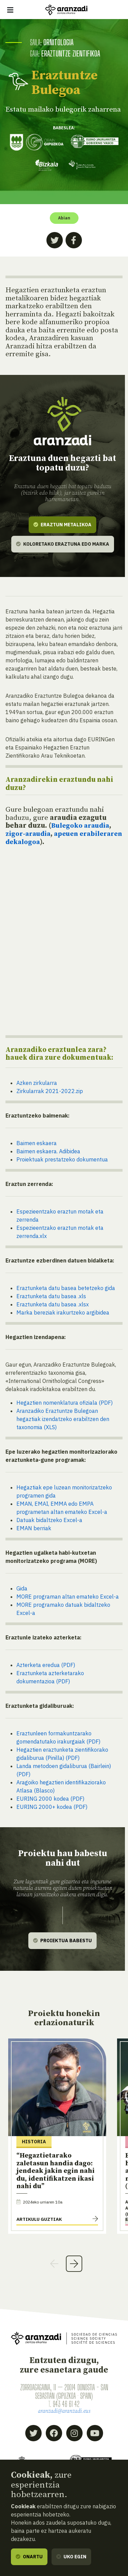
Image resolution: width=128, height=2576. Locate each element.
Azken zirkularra (36, 1082)
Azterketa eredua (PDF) (45, 1664)
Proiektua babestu (62, 1940)
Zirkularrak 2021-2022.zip (49, 1090)
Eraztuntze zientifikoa (71, 53)
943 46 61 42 (66, 2403)
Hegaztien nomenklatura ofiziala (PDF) (64, 1402)
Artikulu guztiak (39, 2219)
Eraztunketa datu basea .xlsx (52, 1304)
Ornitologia (58, 42)
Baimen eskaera (36, 1142)
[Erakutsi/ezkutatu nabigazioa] (10, 10)
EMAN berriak (33, 1527)
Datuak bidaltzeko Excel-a (49, 1519)
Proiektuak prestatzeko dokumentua (62, 1159)
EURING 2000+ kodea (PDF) (51, 1806)
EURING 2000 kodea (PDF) (50, 1798)
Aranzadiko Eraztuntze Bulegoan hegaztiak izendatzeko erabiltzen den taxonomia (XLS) (62, 1418)
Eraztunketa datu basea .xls (51, 1295)
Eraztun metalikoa (62, 524)
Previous (54, 2263)
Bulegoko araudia (82, 825)
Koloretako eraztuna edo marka (62, 544)
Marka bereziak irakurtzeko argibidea (62, 1312)
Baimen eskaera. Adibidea (48, 1150)
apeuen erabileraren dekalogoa (47, 837)
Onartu (29, 2557)
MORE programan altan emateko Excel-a (67, 1596)
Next (74, 2263)
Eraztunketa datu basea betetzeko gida (65, 1287)
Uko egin (71, 2557)
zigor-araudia (29, 833)
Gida (21, 1588)
